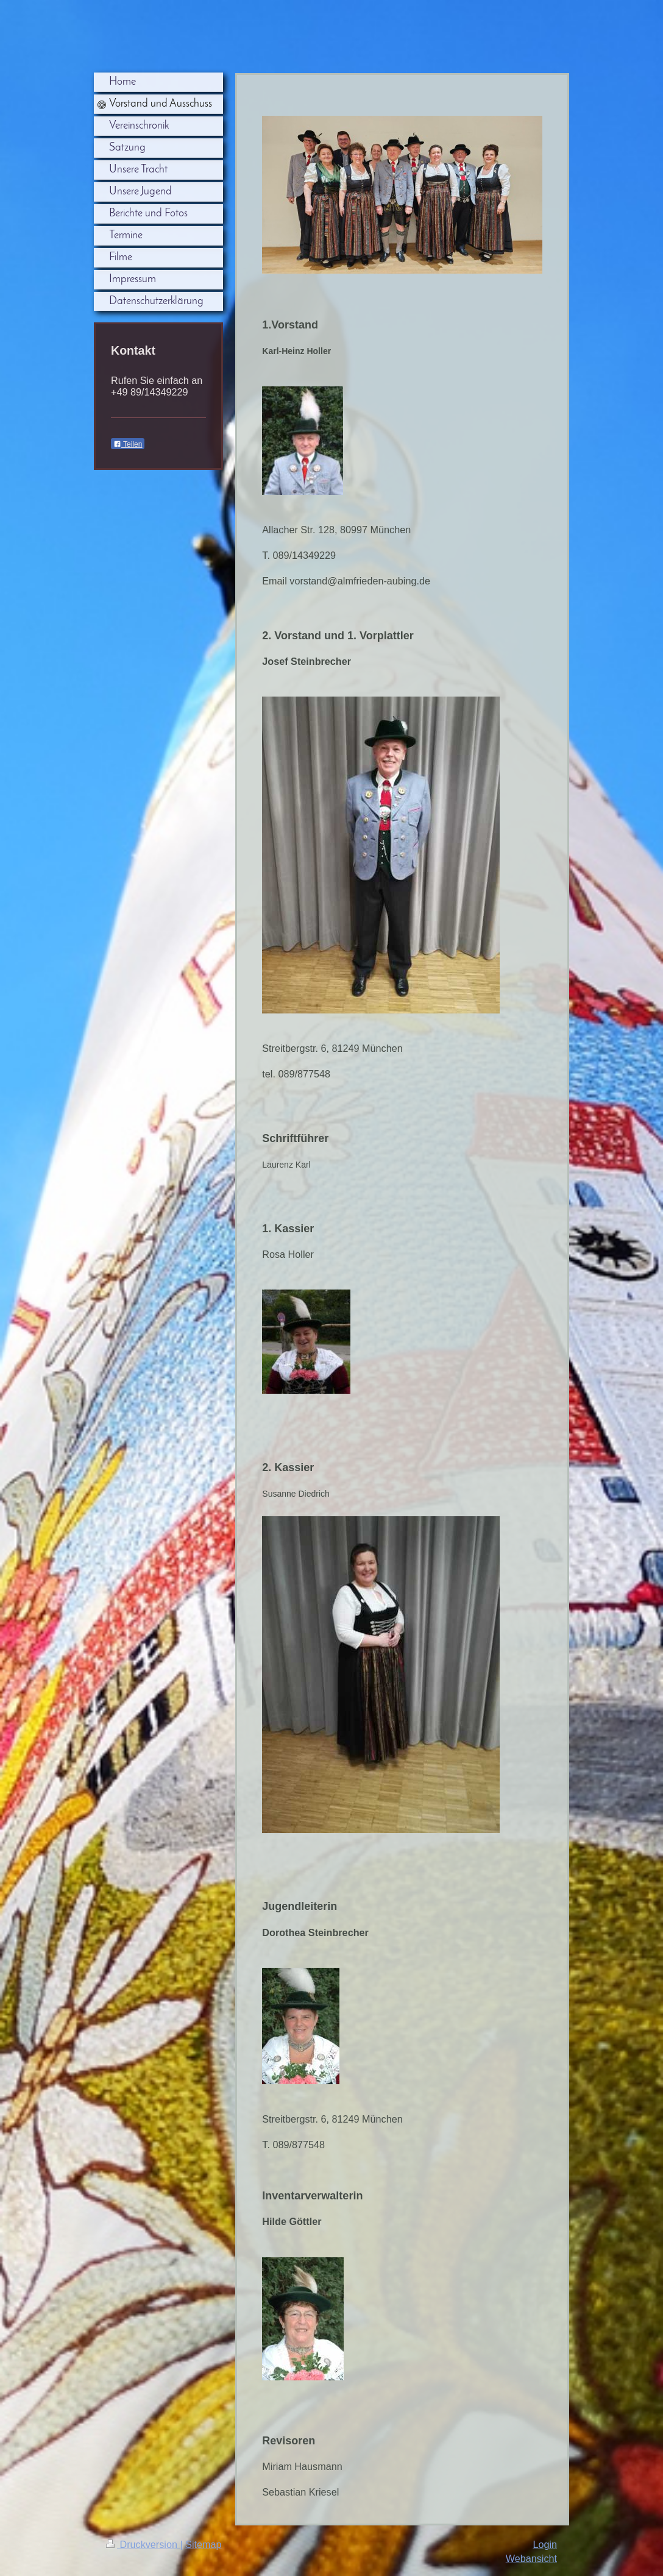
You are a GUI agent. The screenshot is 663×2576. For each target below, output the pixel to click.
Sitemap (203, 2544)
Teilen (127, 444)
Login (545, 2544)
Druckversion (143, 2544)
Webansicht (531, 2558)
